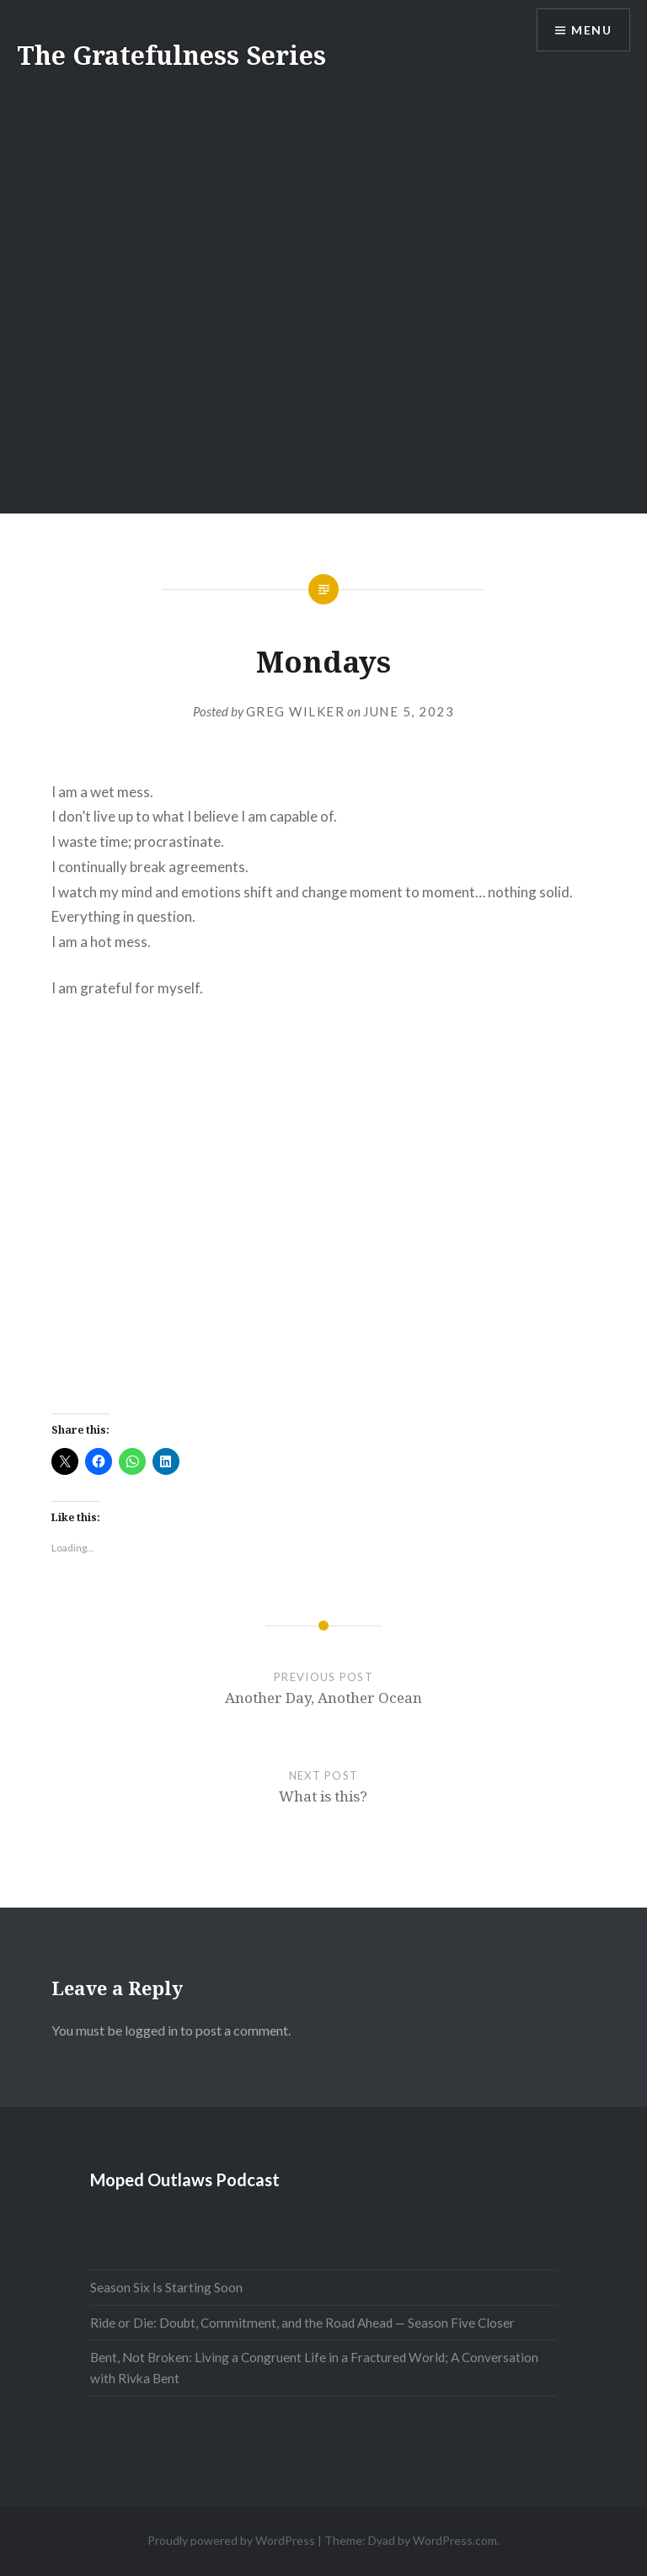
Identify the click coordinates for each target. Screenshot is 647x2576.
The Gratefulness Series (171, 55)
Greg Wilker (295, 711)
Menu (591, 30)
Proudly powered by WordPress (231, 2540)
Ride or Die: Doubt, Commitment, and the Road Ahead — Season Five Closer (302, 2322)
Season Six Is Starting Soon (166, 2287)
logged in (151, 2030)
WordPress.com (455, 2540)
